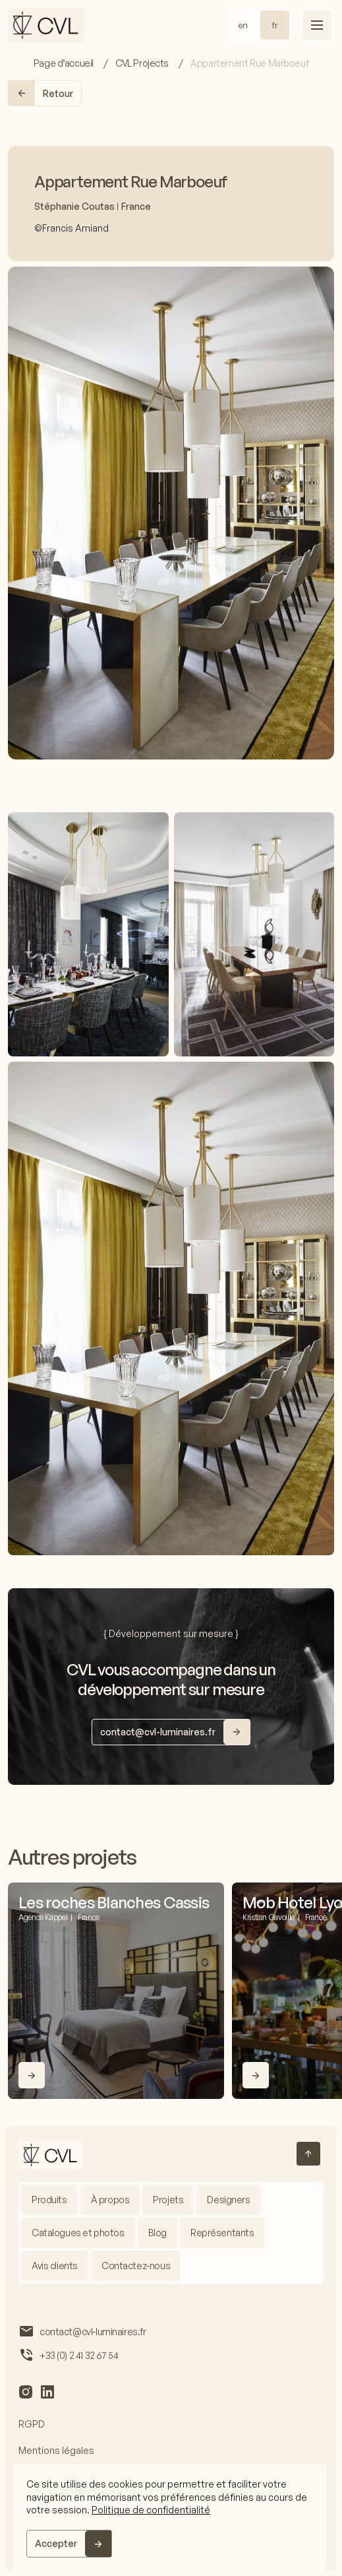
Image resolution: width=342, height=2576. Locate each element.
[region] (169, 2517)
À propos (110, 2199)
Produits (49, 2199)
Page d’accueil (65, 63)
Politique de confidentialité (151, 2509)
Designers (228, 2199)
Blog (157, 2232)
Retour (41, 93)
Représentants (222, 2232)
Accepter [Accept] (56, 2543)
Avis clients (55, 2265)
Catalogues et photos (78, 2232)
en (243, 25)
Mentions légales (56, 2450)
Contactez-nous (135, 2265)
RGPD (31, 2424)
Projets (168, 2199)
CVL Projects (143, 63)
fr (274, 25)
